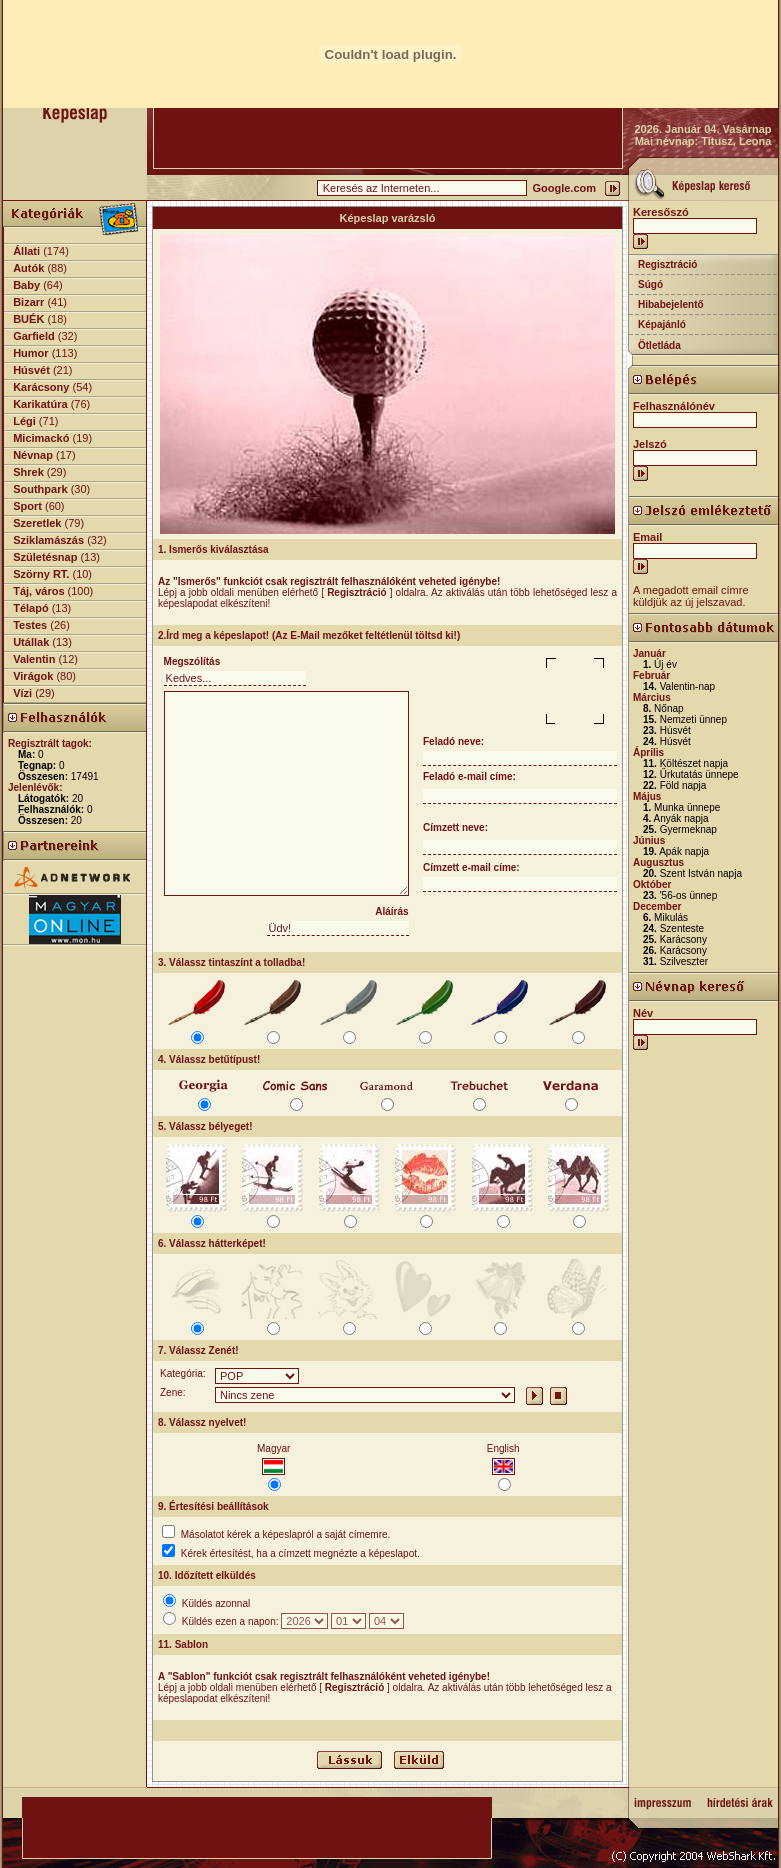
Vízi (22, 693)
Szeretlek (37, 523)
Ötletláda (659, 345)
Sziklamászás (48, 540)
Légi (24, 421)
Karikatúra (40, 404)
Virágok (33, 676)
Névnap (33, 455)
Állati (26, 251)
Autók (28, 268)
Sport (27, 506)
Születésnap (45, 557)
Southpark (40, 489)
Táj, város (38, 591)
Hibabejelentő (671, 304)
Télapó (30, 608)
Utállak (31, 642)
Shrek (28, 472)
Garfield (34, 336)
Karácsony (41, 387)
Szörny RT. (41, 574)
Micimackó (41, 438)
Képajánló (662, 324)
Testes (30, 625)
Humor (30, 353)
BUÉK (28, 319)
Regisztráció (667, 264)
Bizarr (28, 302)
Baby (26, 285)
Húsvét (31, 370)
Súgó (650, 284)
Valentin (34, 659)
